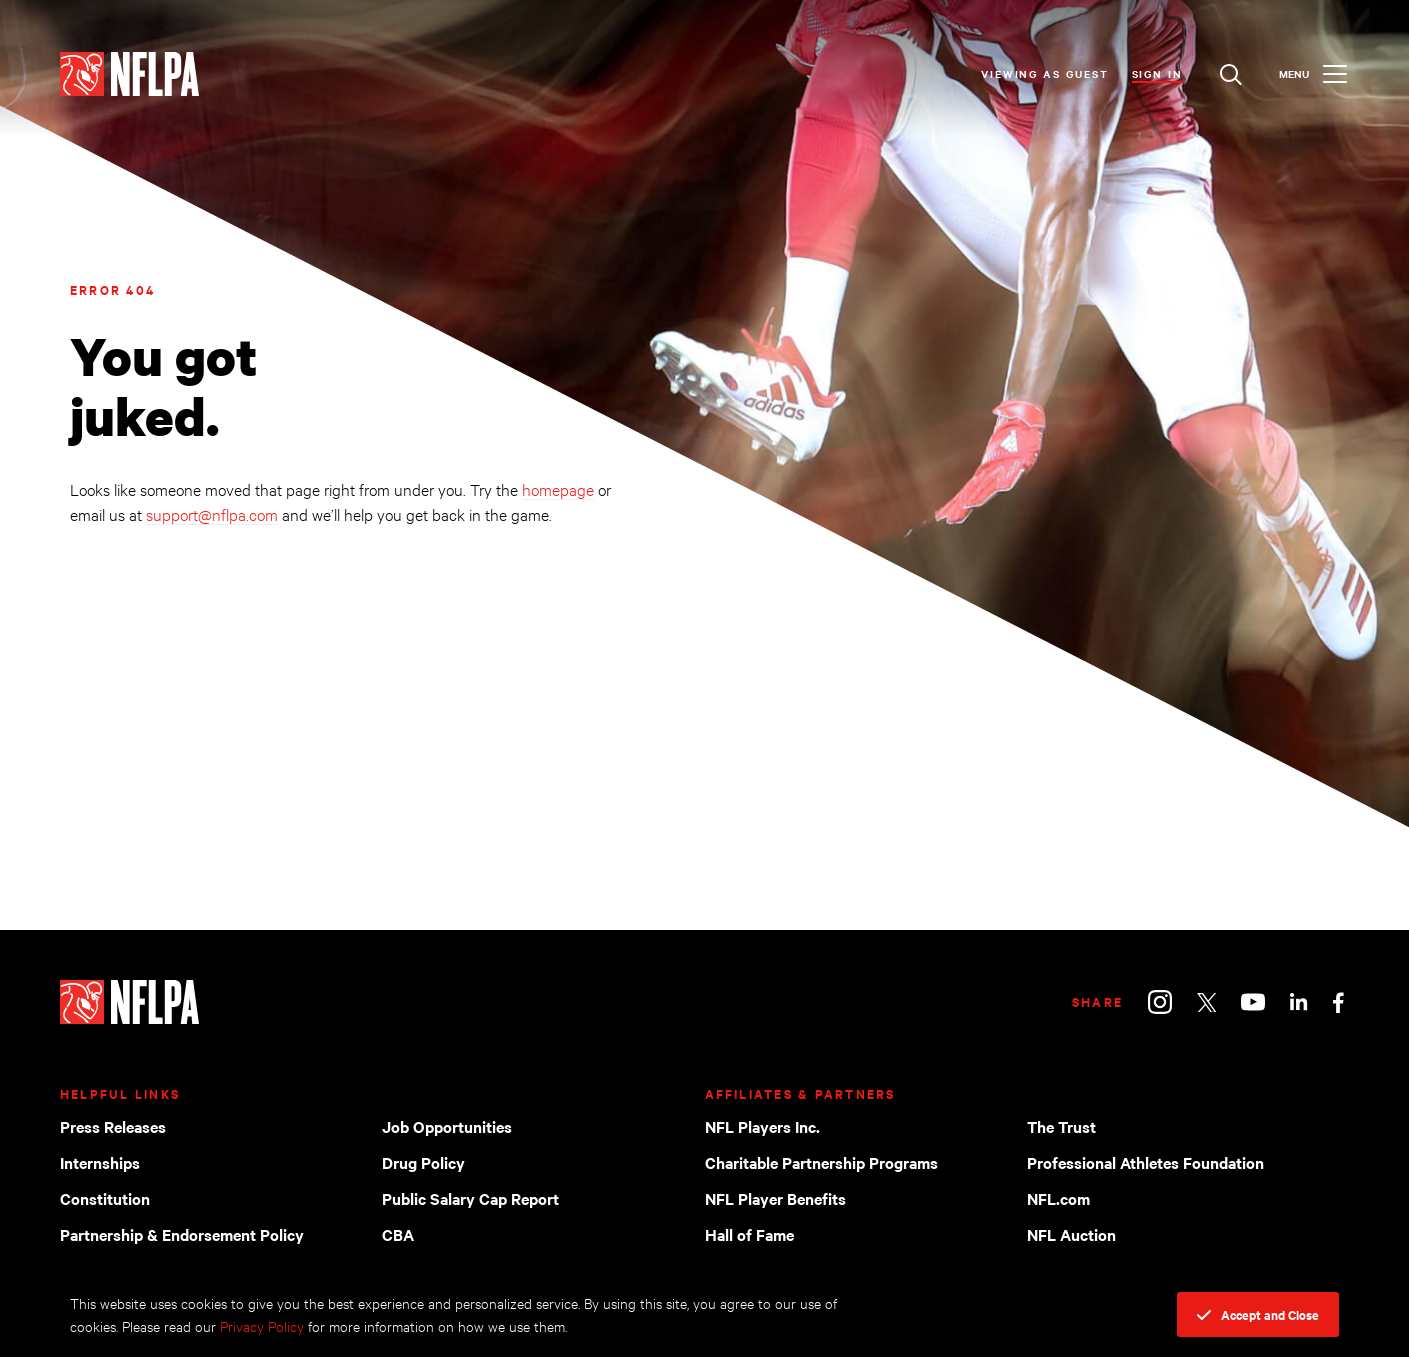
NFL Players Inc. (762, 1126)
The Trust (1061, 1126)
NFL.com (1058, 1198)
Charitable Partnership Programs (821, 1162)
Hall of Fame (749, 1234)
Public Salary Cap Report (470, 1198)
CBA (398, 1234)
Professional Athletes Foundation (1145, 1162)
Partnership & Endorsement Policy (182, 1234)
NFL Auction (1071, 1234)
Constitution (105, 1198)
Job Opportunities (447, 1126)
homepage (558, 488)
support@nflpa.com (212, 513)
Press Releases (113, 1126)
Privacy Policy (262, 1325)
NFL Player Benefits (775, 1198)
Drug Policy (423, 1162)
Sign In (1157, 73)
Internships (100, 1162)
